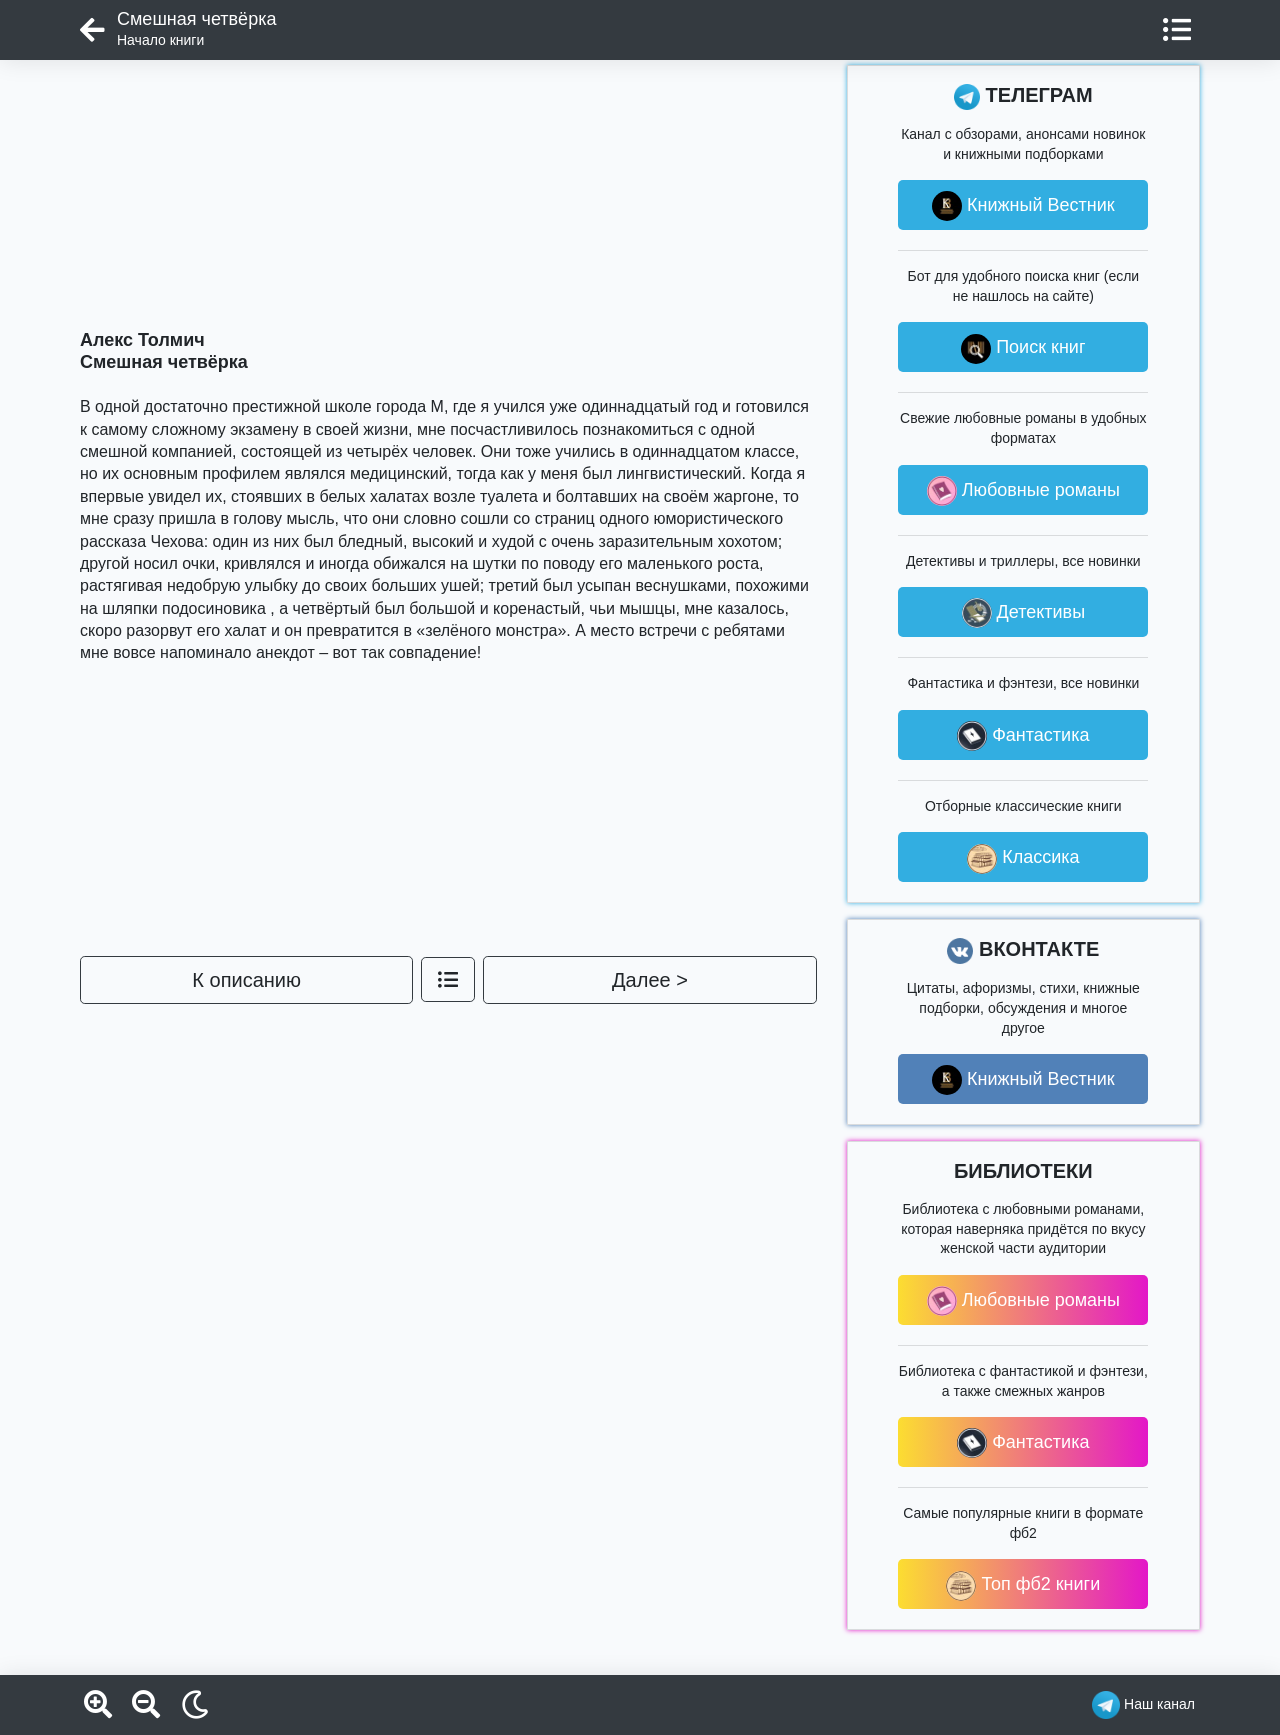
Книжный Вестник (1023, 206)
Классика (1023, 859)
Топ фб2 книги (1023, 1586)
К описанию (246, 980)
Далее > (650, 980)
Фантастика (1023, 736)
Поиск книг (1023, 349)
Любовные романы (1023, 491)
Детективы (1024, 613)
